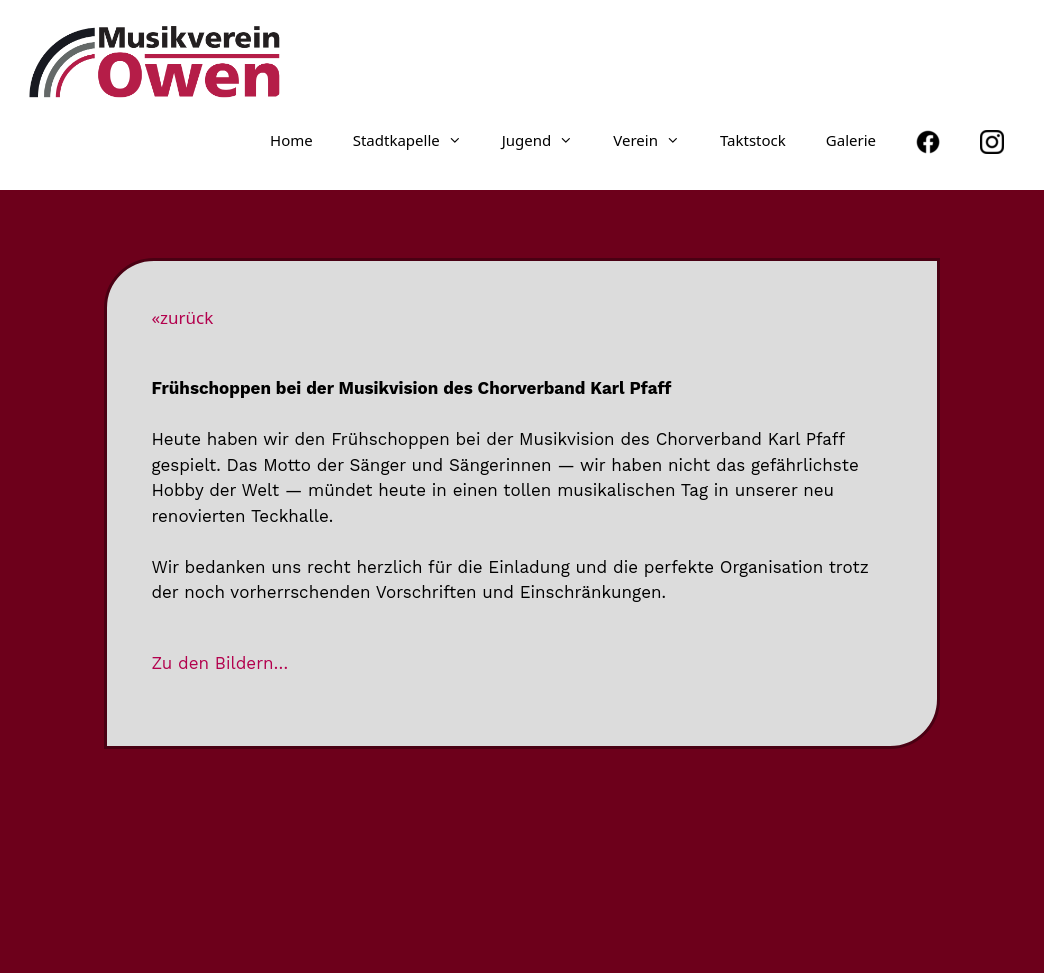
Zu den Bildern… (219, 663)
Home (291, 140)
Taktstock (753, 140)
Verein (656, 140)
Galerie (851, 140)
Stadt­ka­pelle (417, 140)
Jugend (548, 140)
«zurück (182, 317)
